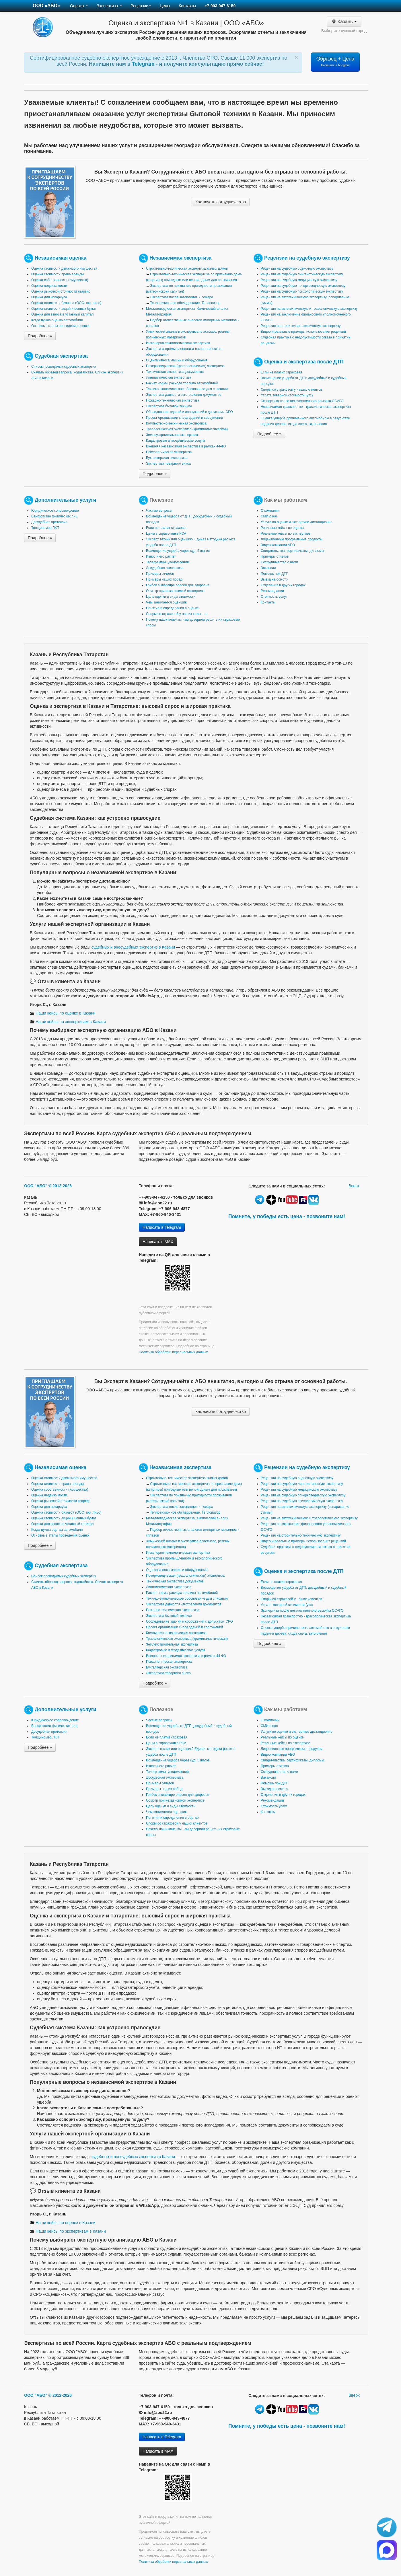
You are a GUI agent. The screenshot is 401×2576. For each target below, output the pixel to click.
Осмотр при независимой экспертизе (175, 591)
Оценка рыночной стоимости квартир (60, 291)
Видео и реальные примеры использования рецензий (303, 332)
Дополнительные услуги (65, 500)
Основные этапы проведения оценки (60, 326)
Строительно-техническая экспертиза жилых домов (187, 268)
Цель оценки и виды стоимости (170, 597)
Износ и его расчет (161, 556)
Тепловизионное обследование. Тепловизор (185, 303)
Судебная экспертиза (61, 356)
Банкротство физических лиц (54, 516)
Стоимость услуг (274, 597)
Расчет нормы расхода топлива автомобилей (182, 383)
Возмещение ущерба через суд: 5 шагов (178, 551)
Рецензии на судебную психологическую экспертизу (302, 291)
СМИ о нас (269, 516)
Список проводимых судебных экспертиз (63, 367)
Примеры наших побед (164, 579)
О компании (270, 511)
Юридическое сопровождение (55, 511)
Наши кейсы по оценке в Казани (63, 1013)
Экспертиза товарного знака (168, 464)
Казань (344, 21)
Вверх (354, 1185)
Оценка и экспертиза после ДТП (304, 362)
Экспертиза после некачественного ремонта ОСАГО (302, 401)
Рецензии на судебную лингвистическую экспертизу (302, 274)
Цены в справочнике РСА (166, 533)
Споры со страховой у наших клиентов (291, 390)
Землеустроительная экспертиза (172, 435)
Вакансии (268, 568)
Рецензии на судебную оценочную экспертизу (297, 268)
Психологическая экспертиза (169, 452)
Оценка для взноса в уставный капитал (62, 314)
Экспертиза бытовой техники (169, 406)
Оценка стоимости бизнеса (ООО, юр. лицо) (66, 303)
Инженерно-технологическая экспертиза (178, 343)
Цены (165, 5)
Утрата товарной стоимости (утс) (287, 395)
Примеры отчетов (160, 574)
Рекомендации (272, 591)
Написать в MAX (158, 1241)
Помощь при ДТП (274, 574)
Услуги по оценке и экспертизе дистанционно (296, 522)
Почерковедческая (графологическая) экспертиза (185, 366)
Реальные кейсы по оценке (282, 528)
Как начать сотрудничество (220, 202)
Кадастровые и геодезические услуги (175, 441)
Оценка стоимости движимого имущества (64, 268)
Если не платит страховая (281, 372)
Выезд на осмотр (274, 579)
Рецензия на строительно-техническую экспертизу (300, 326)
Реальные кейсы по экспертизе (285, 533)
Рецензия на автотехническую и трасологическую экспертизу (309, 309)
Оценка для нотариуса (49, 297)
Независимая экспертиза (180, 258)
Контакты (187, 5)
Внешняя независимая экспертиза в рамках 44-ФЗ (186, 446)
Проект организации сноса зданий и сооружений (184, 418)
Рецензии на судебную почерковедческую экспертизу (303, 286)
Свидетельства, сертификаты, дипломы (292, 551)
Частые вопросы (159, 511)
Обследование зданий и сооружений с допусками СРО (189, 412)
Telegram (144, 64)
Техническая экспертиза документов (175, 372)
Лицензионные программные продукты (291, 539)
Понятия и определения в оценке (172, 608)
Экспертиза (109, 5)
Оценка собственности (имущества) (59, 280)
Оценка (79, 5)
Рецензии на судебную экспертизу (307, 258)
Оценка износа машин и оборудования (176, 360)
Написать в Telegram (162, 1227)
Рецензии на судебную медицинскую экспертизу (299, 280)
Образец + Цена (335, 61)
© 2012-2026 (60, 1185)
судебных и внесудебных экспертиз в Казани (133, 947)
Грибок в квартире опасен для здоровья (177, 585)
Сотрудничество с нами (279, 562)
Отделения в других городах (283, 585)
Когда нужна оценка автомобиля (57, 320)
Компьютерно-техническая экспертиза (176, 423)
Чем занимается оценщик (166, 602)
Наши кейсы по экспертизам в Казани (68, 1021)
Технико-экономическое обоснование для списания (187, 389)
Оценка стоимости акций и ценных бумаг (63, 309)
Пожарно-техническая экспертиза (172, 400)
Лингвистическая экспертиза (168, 377)
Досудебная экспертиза (164, 568)
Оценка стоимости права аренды (57, 274)
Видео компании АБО (278, 545)
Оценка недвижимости (49, 286)
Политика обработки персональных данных (173, 1352)
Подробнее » (40, 336)
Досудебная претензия (49, 522)
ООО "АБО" (35, 1185)
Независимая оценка (60, 258)
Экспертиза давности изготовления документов (183, 395)
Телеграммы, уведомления (167, 562)
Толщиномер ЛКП (45, 528)
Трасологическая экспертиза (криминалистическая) (187, 429)
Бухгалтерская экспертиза (166, 458)
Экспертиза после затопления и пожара (181, 297)
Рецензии (141, 5)
